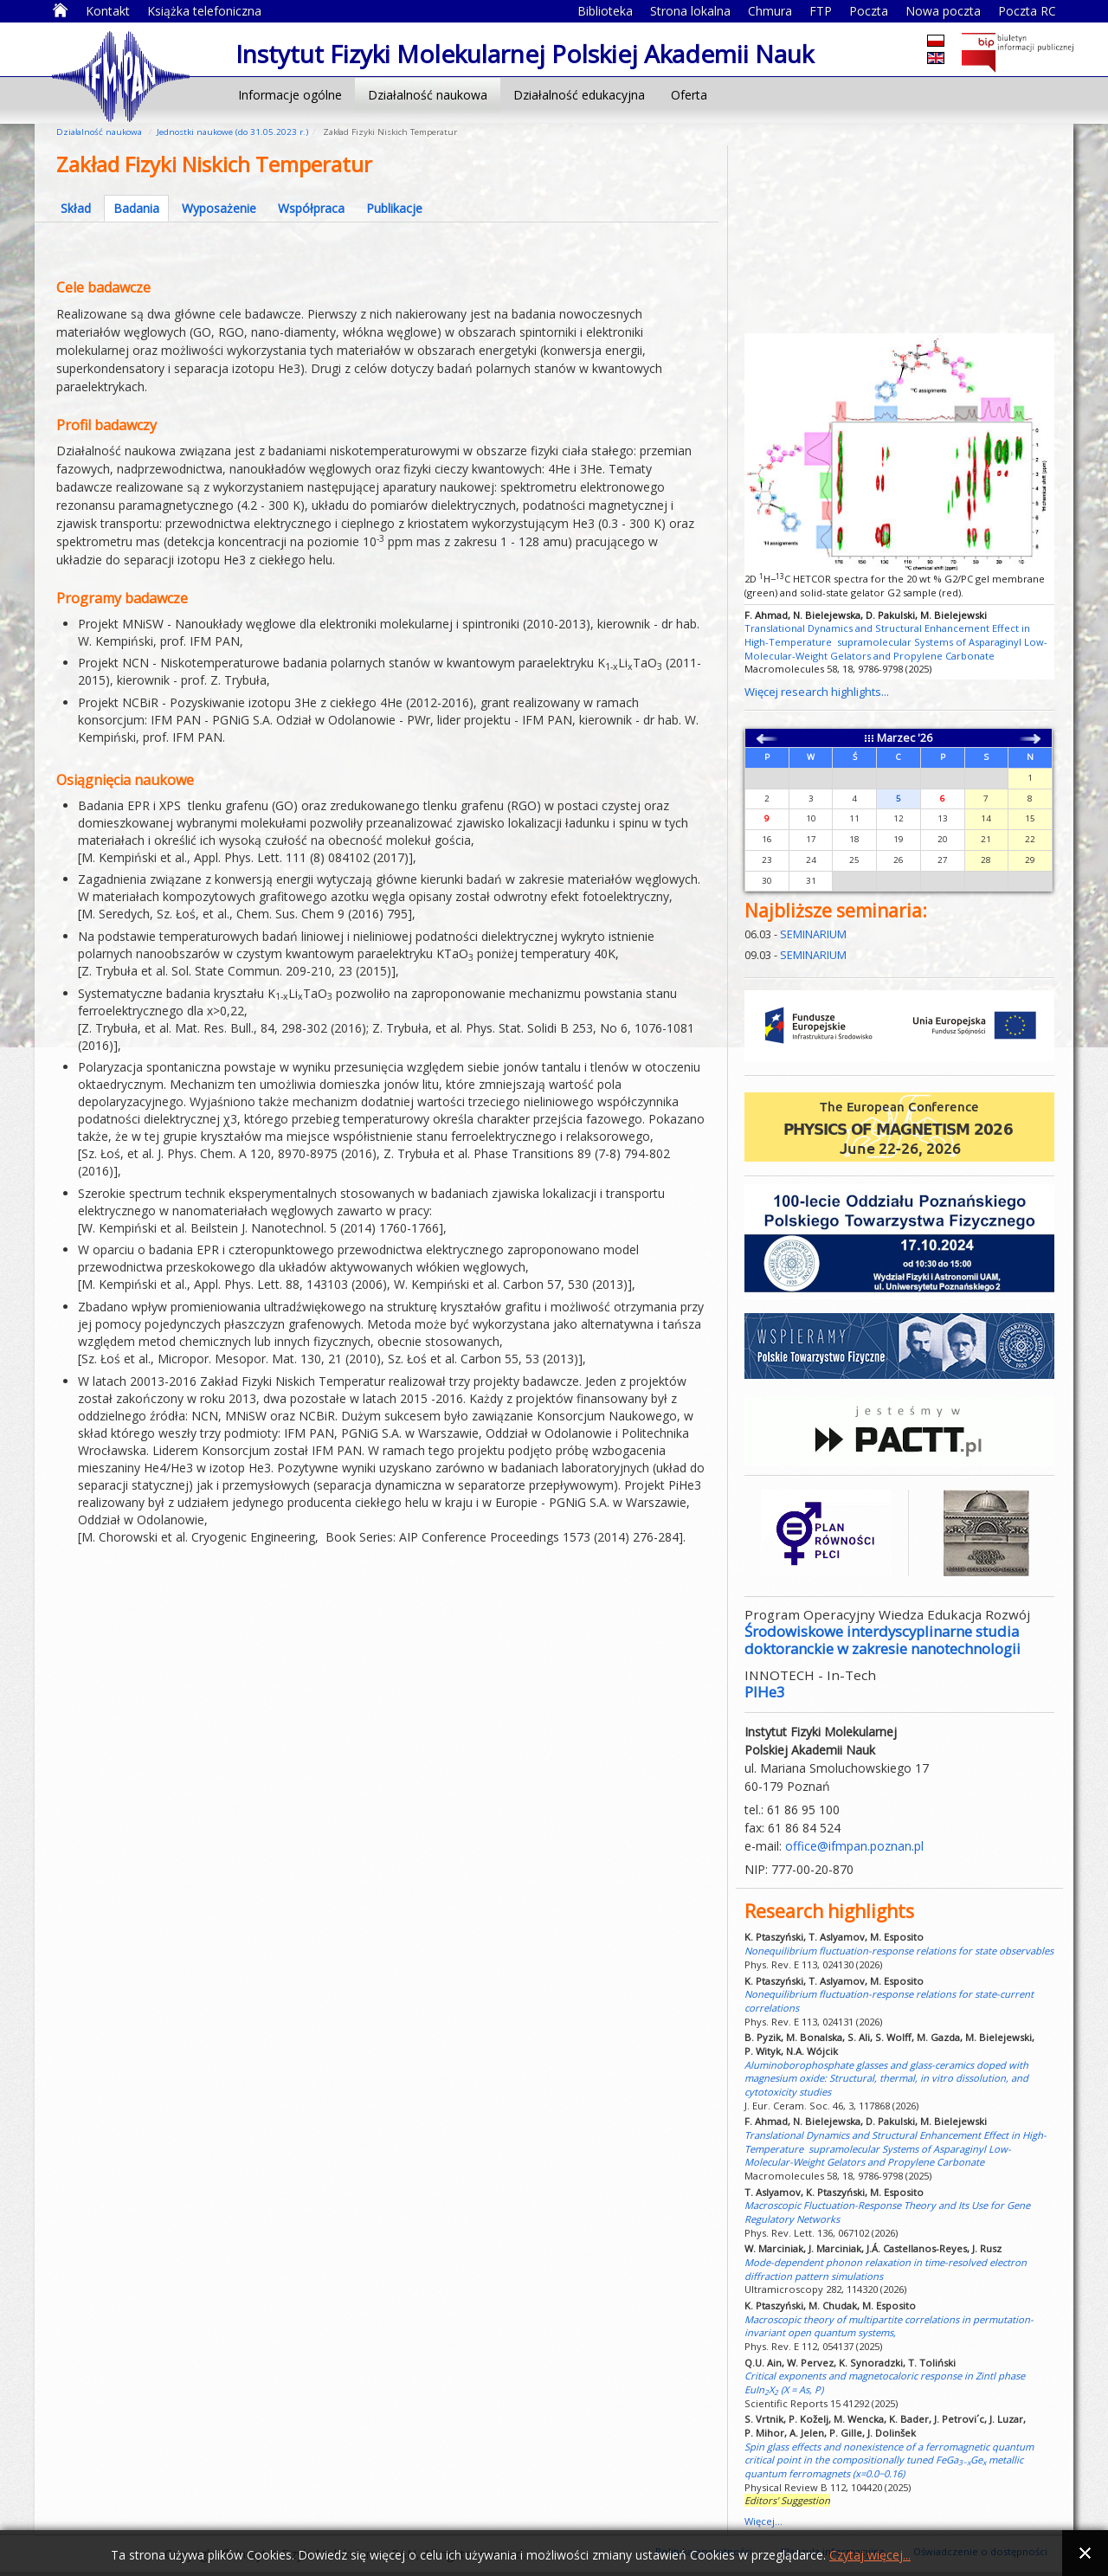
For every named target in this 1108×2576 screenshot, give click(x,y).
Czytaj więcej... (870, 2555)
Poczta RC (1027, 11)
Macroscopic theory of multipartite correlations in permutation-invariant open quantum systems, (889, 2326)
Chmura (770, 11)
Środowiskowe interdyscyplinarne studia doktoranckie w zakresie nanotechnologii (882, 1639)
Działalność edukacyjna (579, 95)
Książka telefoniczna (204, 11)
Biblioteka (605, 11)
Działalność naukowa (427, 95)
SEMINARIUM (813, 934)
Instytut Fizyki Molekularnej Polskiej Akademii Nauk (121, 75)
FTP (820, 11)
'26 (925, 738)
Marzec (896, 738)
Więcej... (763, 2521)
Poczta (868, 11)
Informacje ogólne (290, 95)
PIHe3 (764, 1692)
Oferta (689, 95)
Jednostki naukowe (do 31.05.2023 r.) (232, 132)
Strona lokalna (690, 11)
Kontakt (108, 11)
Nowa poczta (943, 11)
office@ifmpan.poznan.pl (854, 1846)
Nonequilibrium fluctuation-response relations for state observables (898, 1950)
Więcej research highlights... (816, 691)
